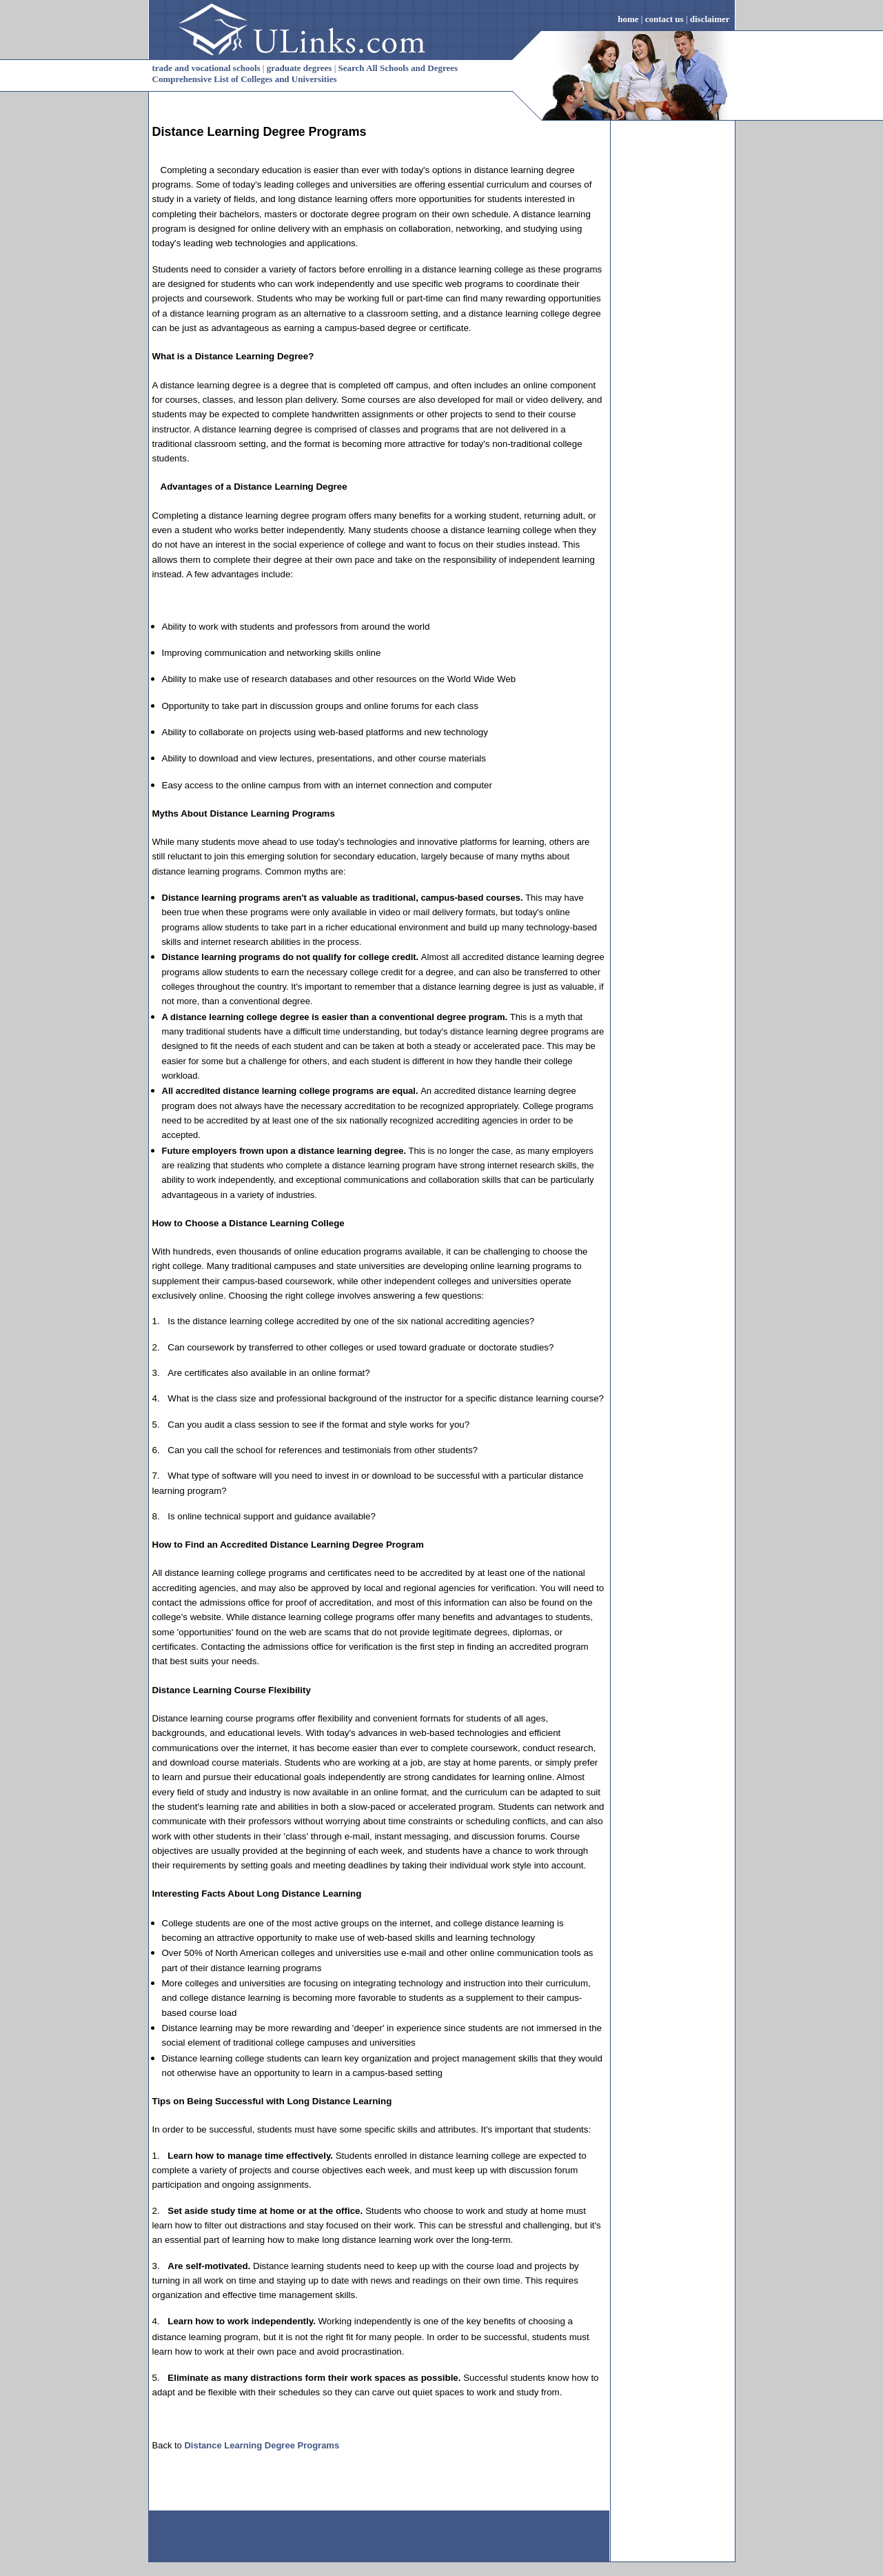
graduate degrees (299, 68)
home (628, 19)
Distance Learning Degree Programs (259, 132)
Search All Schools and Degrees (398, 68)
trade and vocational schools (206, 68)
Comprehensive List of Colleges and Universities (244, 79)
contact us (664, 19)
